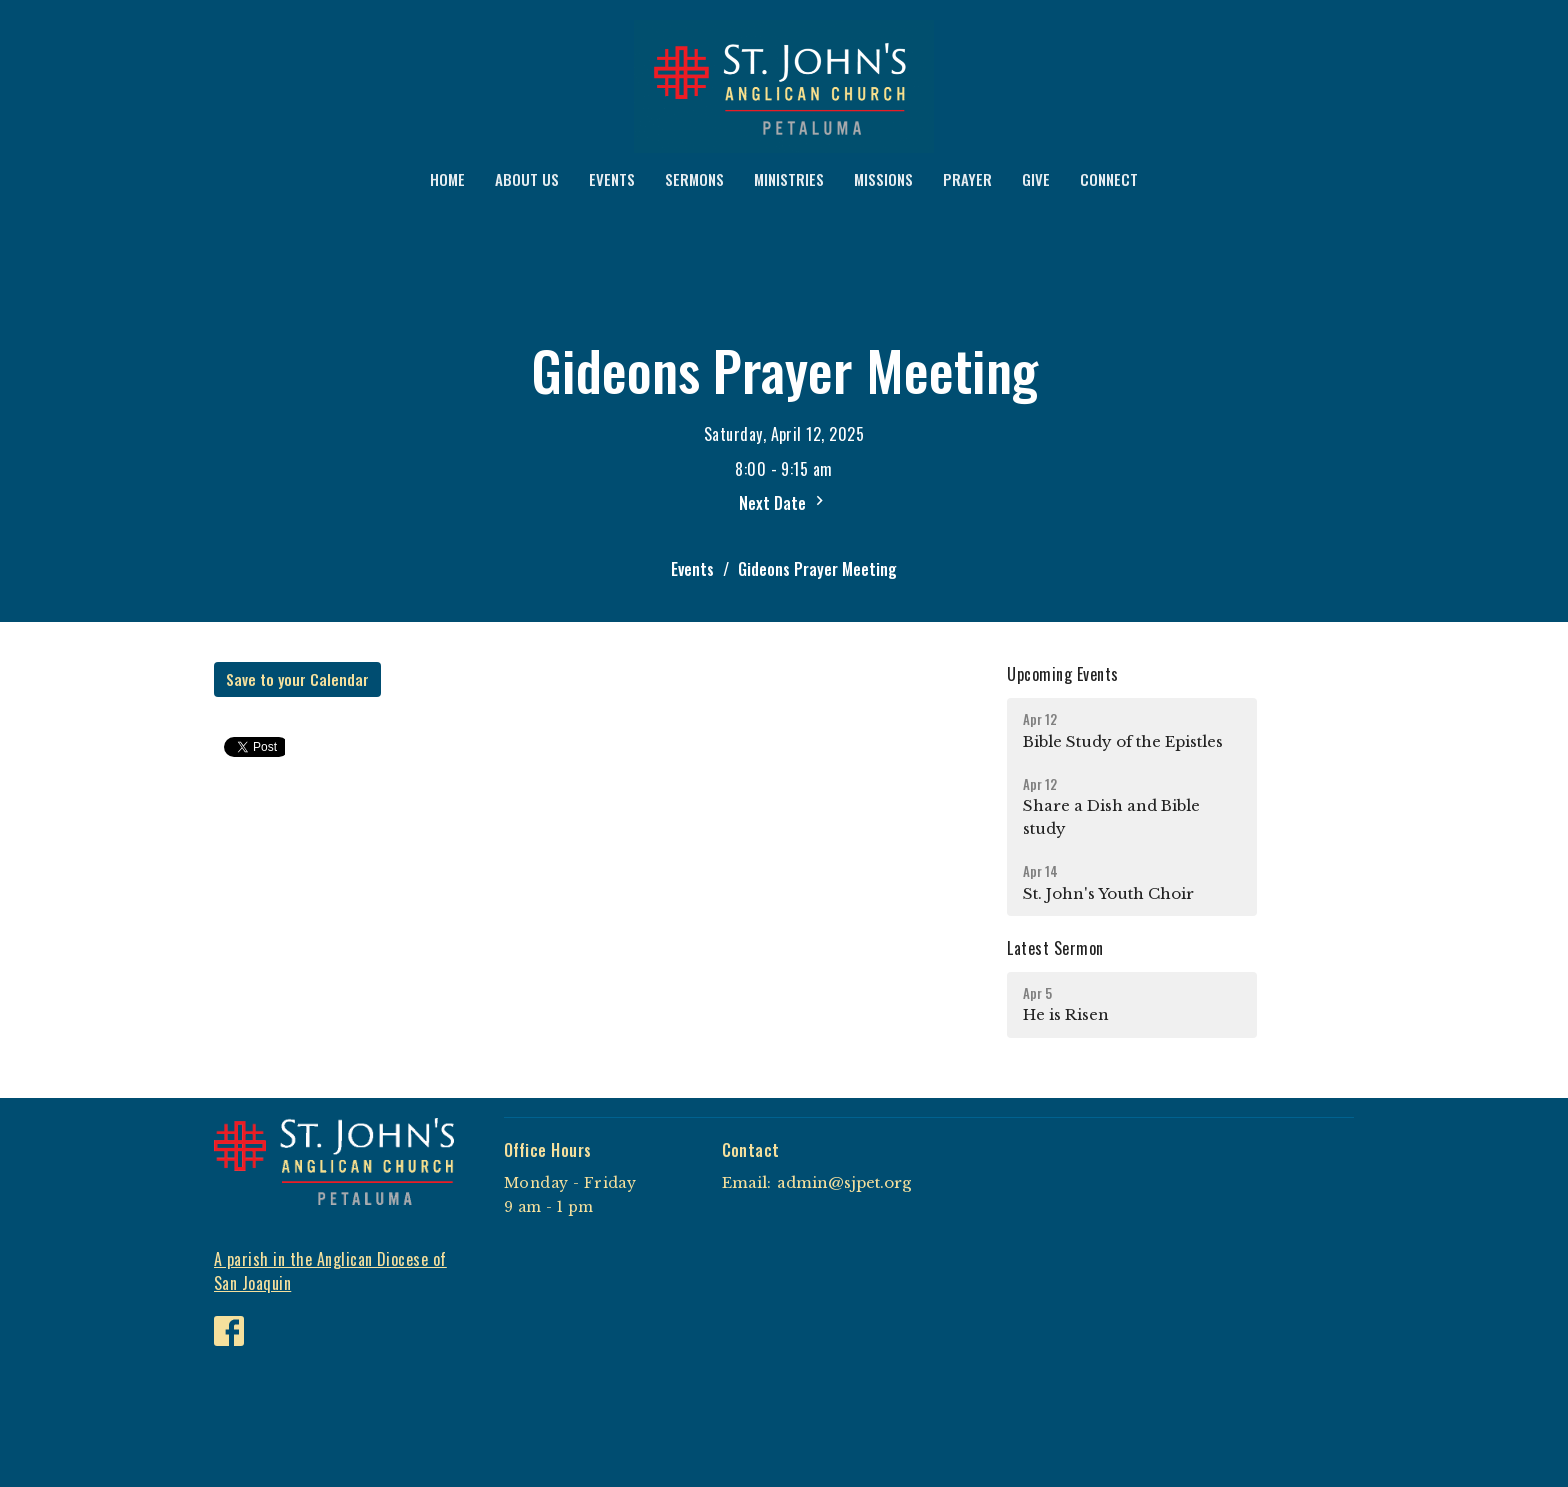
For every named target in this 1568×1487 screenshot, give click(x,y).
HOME (447, 179)
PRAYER (967, 179)
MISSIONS (883, 179)
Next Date (784, 503)
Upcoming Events (1062, 674)
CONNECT (1109, 179)
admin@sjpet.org (844, 1182)
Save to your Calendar (297, 679)
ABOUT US (527, 179)
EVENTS (612, 179)
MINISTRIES (789, 179)
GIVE (1036, 179)
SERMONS (694, 179)
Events (692, 569)
